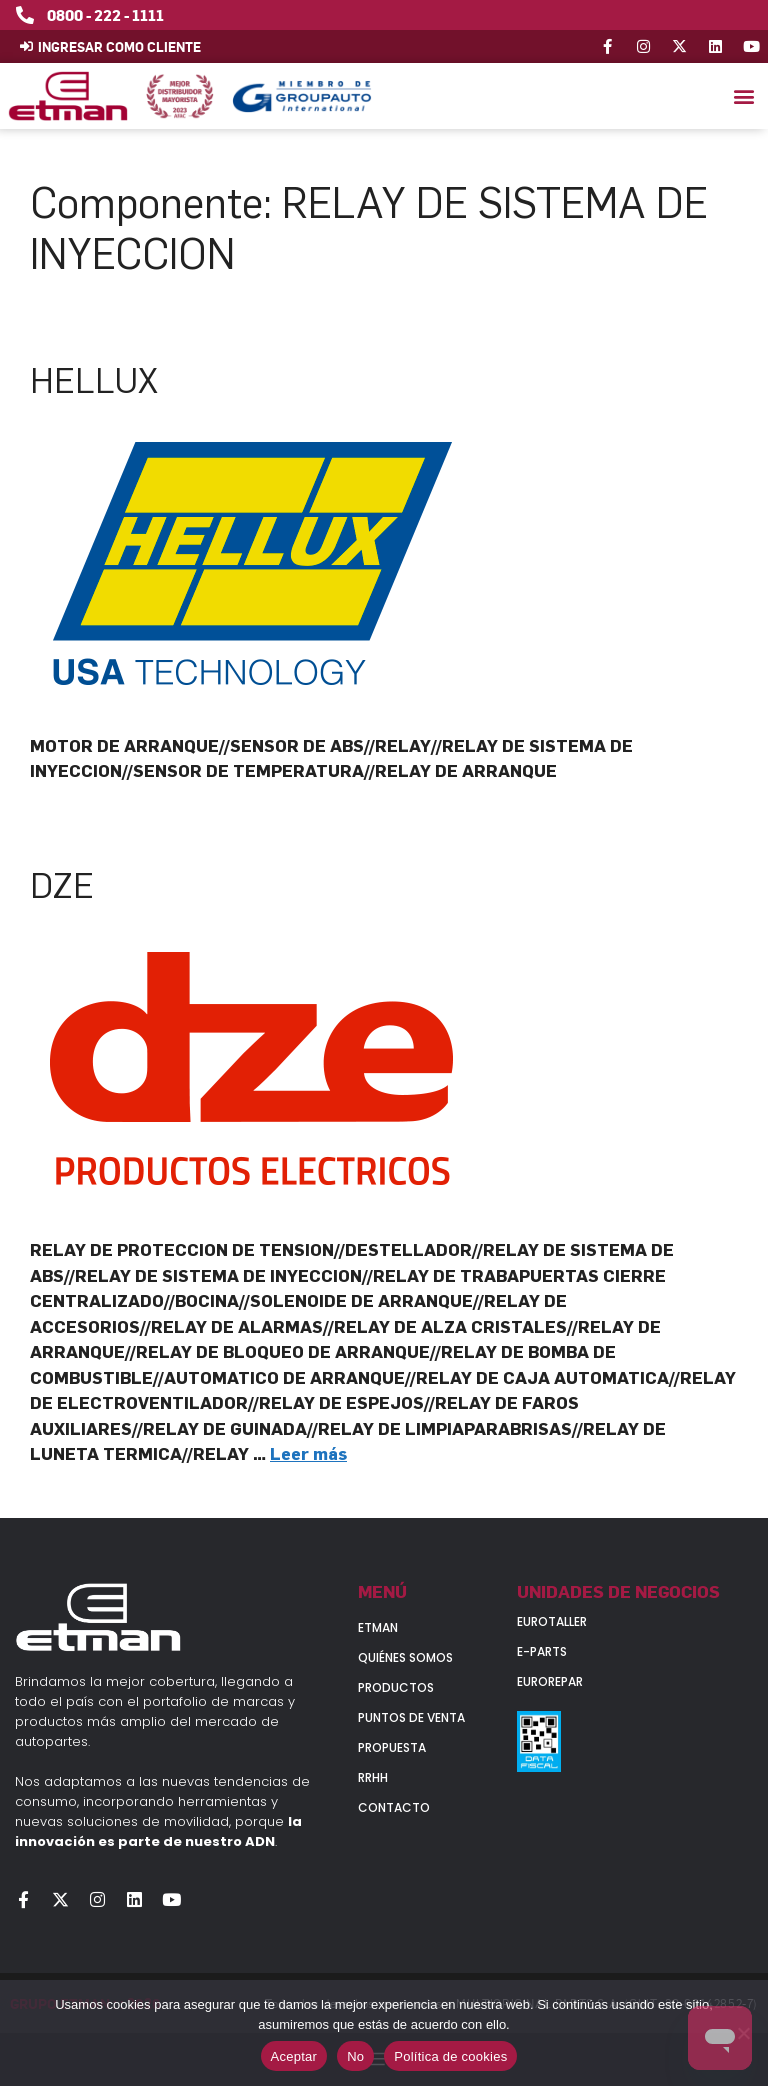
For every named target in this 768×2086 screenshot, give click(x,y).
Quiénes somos (405, 1657)
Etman (378, 1627)
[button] (743, 96)
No (355, 2056)
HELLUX (94, 381)
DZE (62, 886)
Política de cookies (450, 2056)
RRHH (373, 1777)
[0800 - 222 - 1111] (25, 15)
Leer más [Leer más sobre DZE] (308, 1454)
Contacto (394, 1807)
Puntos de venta (411, 1717)
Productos (396, 1687)
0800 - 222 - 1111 (105, 15)
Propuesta (392, 1747)
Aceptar (294, 2056)
